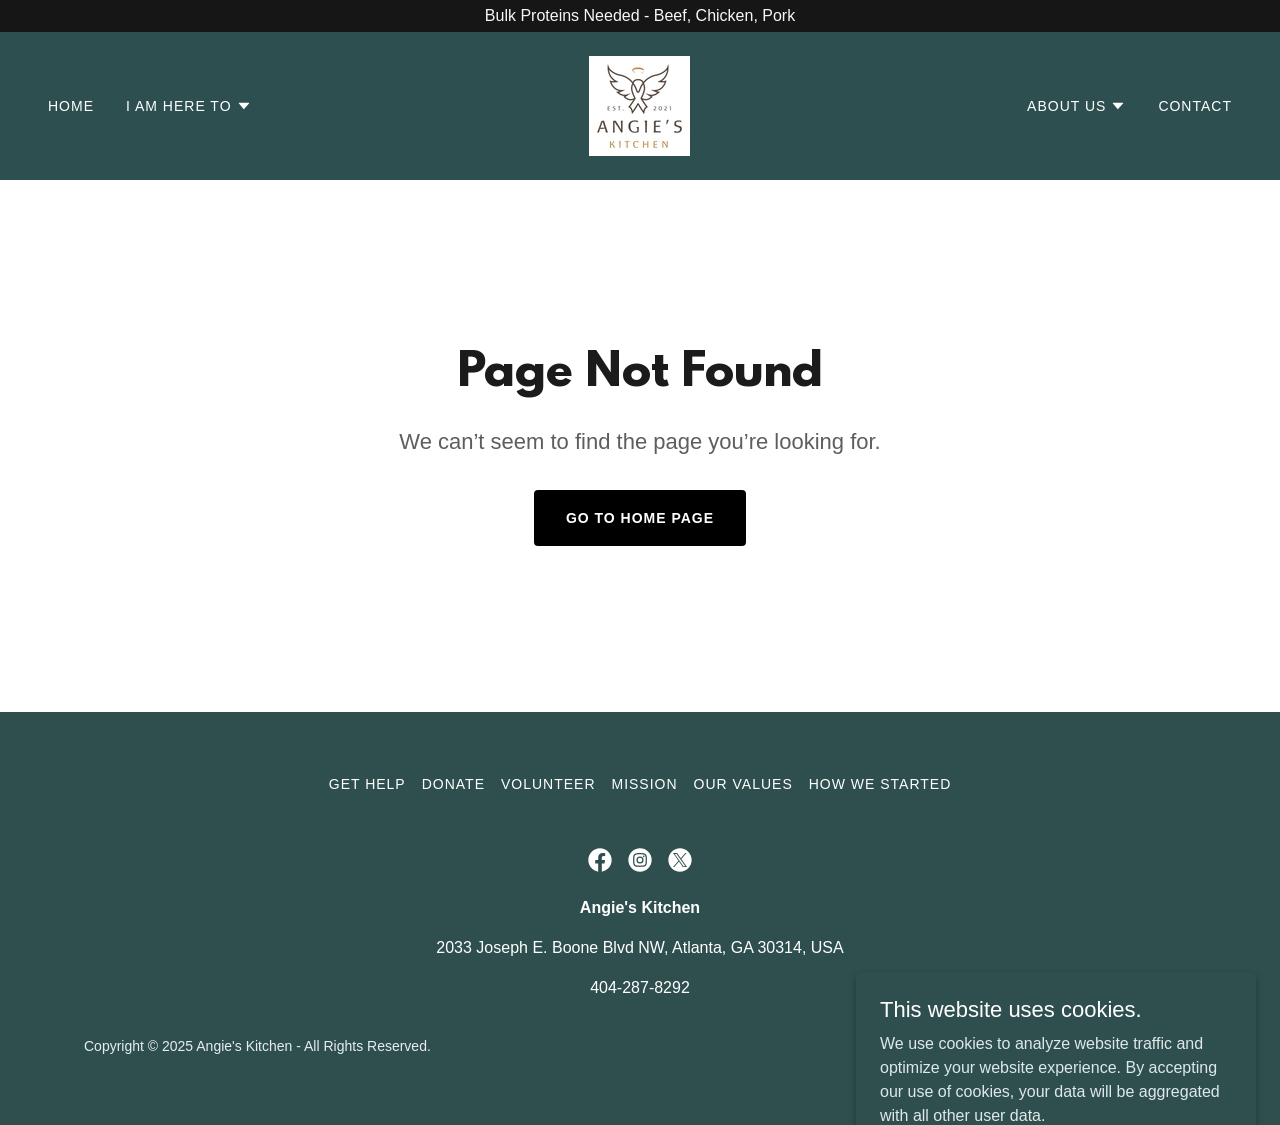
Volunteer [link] (548, 784)
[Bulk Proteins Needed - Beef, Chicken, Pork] (640, 16)
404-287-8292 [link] (640, 987)
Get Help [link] (367, 784)
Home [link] (71, 106)
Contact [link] (1195, 106)
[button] (189, 106)
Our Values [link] (743, 784)
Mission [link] (645, 784)
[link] (639, 104)
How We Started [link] (880, 784)
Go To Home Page (640, 518)
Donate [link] (453, 784)
